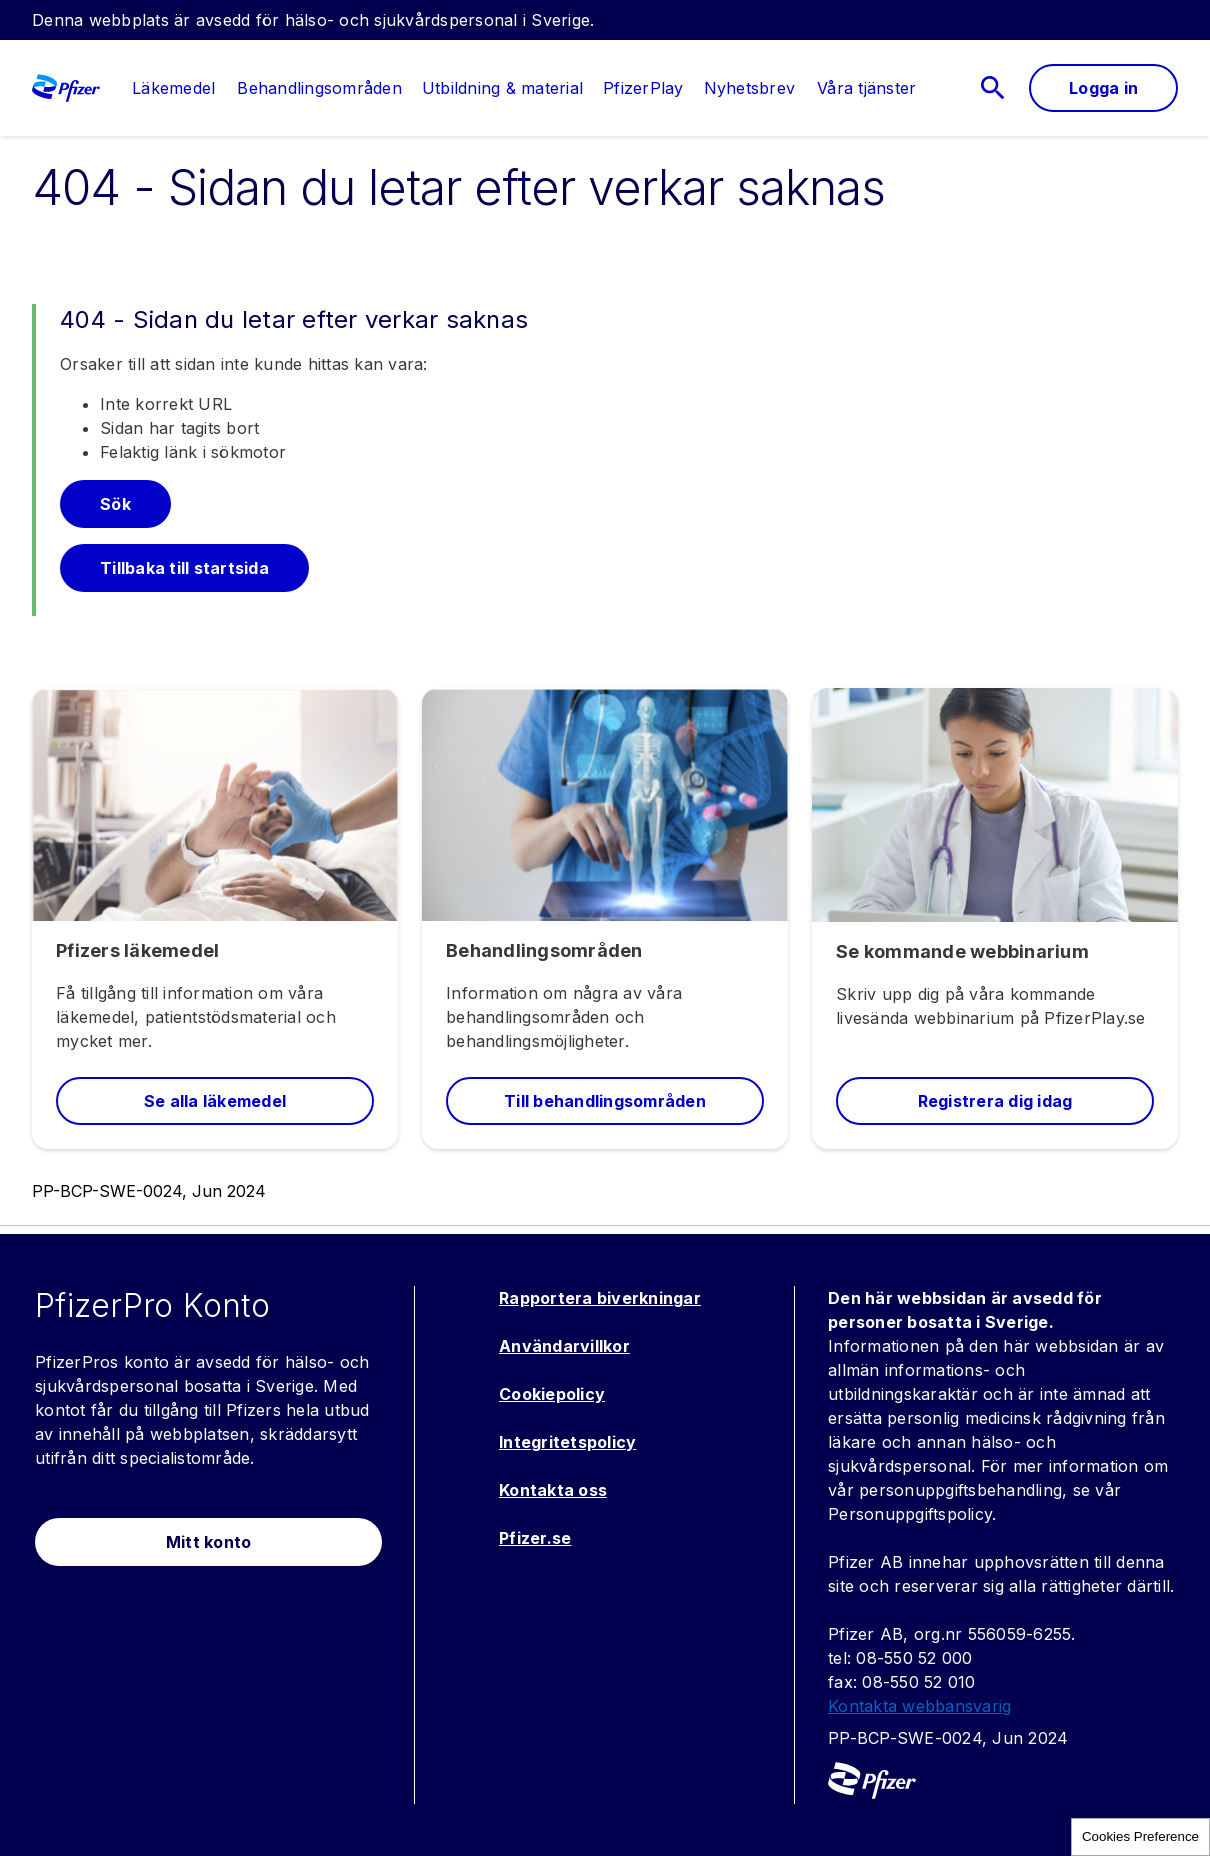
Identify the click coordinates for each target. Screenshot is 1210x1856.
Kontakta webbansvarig (919, 1706)
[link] (173, 88)
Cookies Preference (1140, 1836)
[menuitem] (163, 88)
